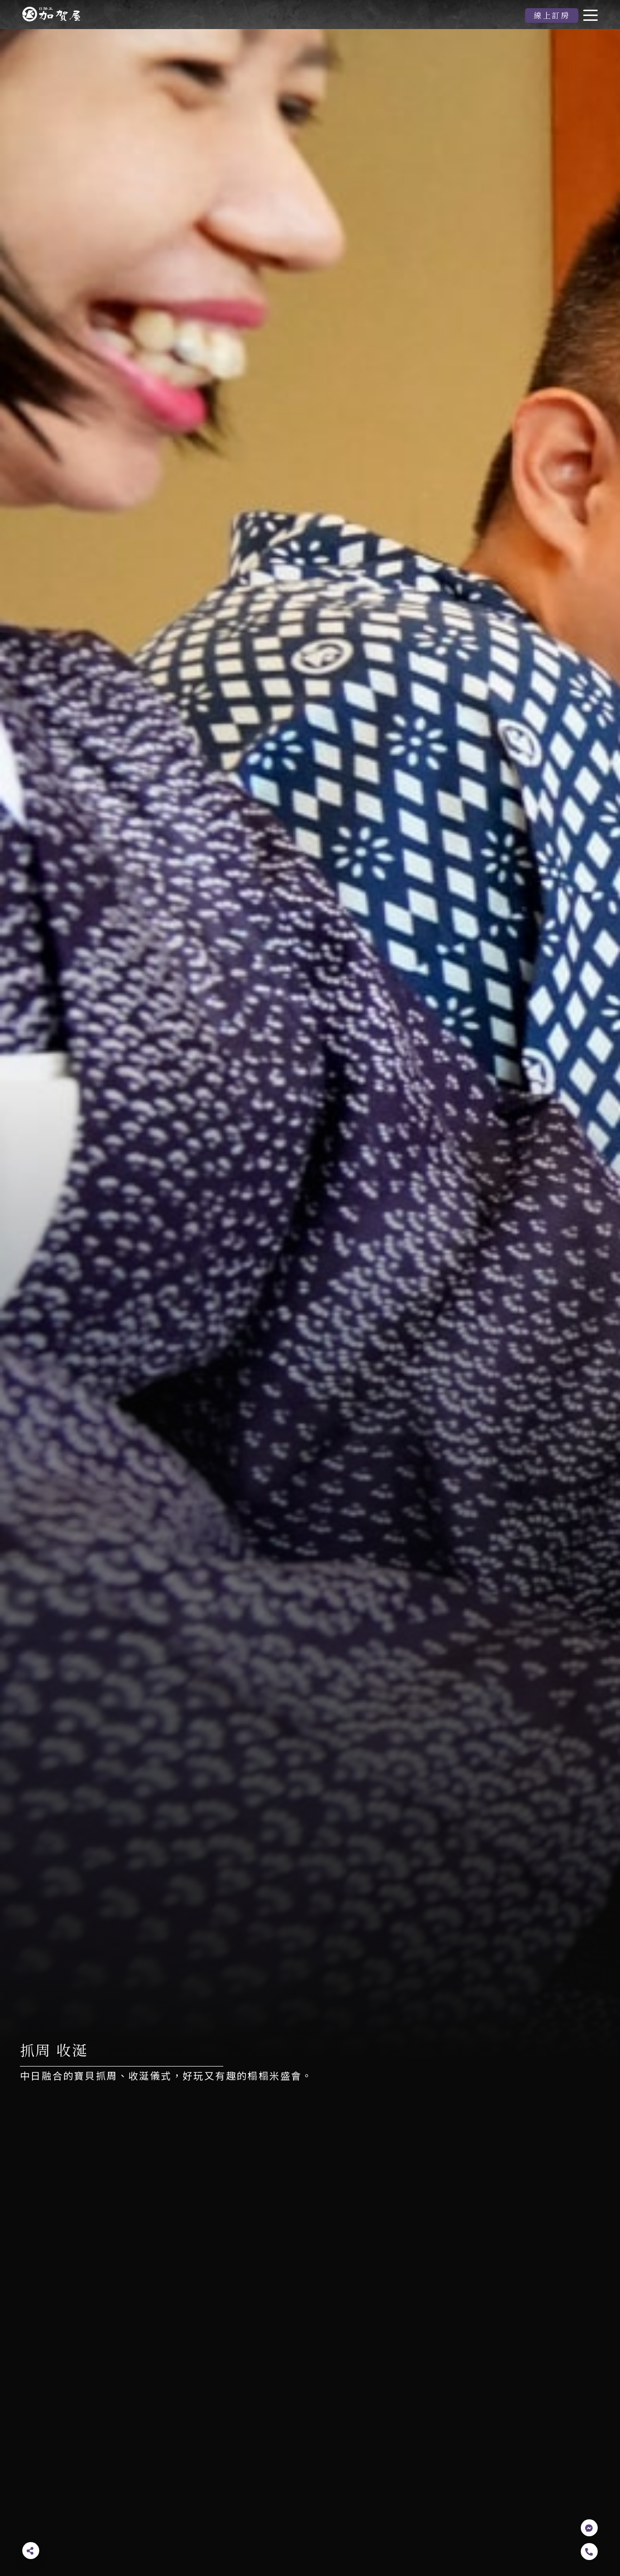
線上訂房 (552, 15)
